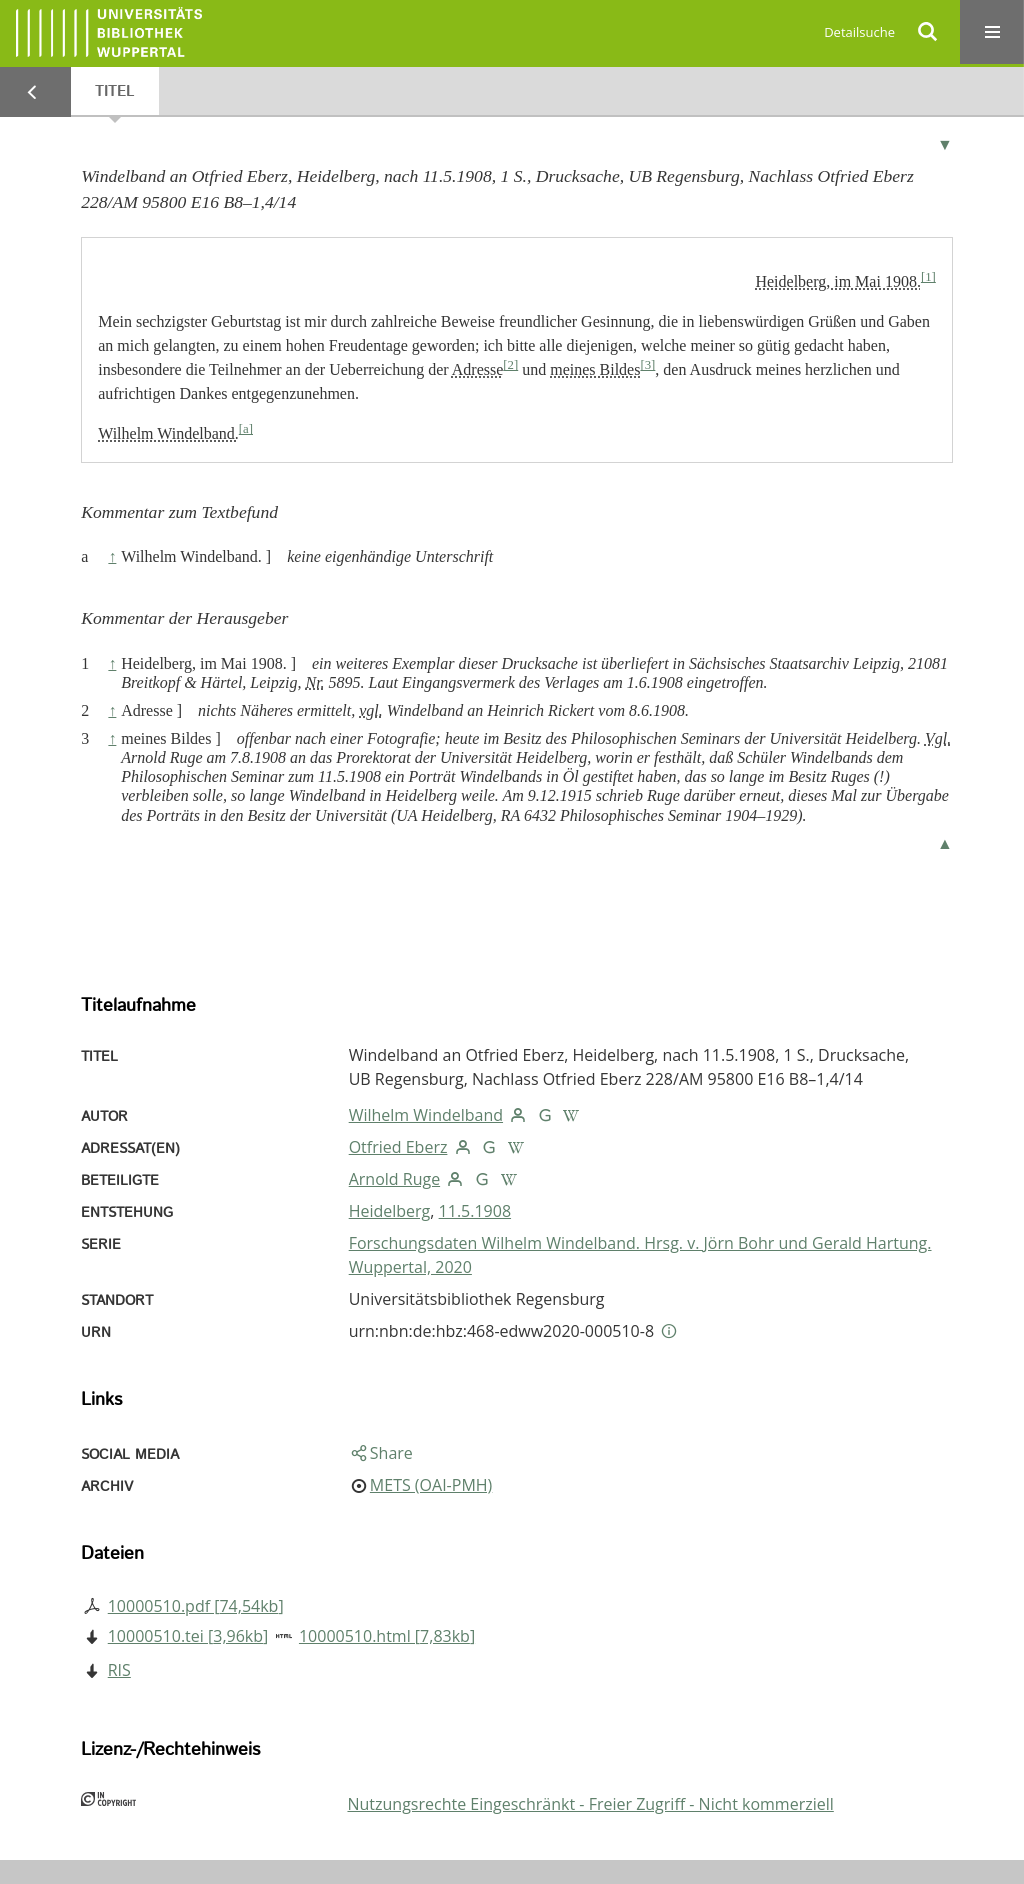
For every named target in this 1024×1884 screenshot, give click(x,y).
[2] (510, 365)
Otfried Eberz (398, 1147)
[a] (246, 429)
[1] (928, 277)
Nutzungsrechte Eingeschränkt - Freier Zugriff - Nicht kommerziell (590, 1804)
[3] (647, 365)
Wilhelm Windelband (426, 1115)
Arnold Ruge (394, 1179)
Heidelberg (390, 1211)
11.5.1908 (475, 1211)
